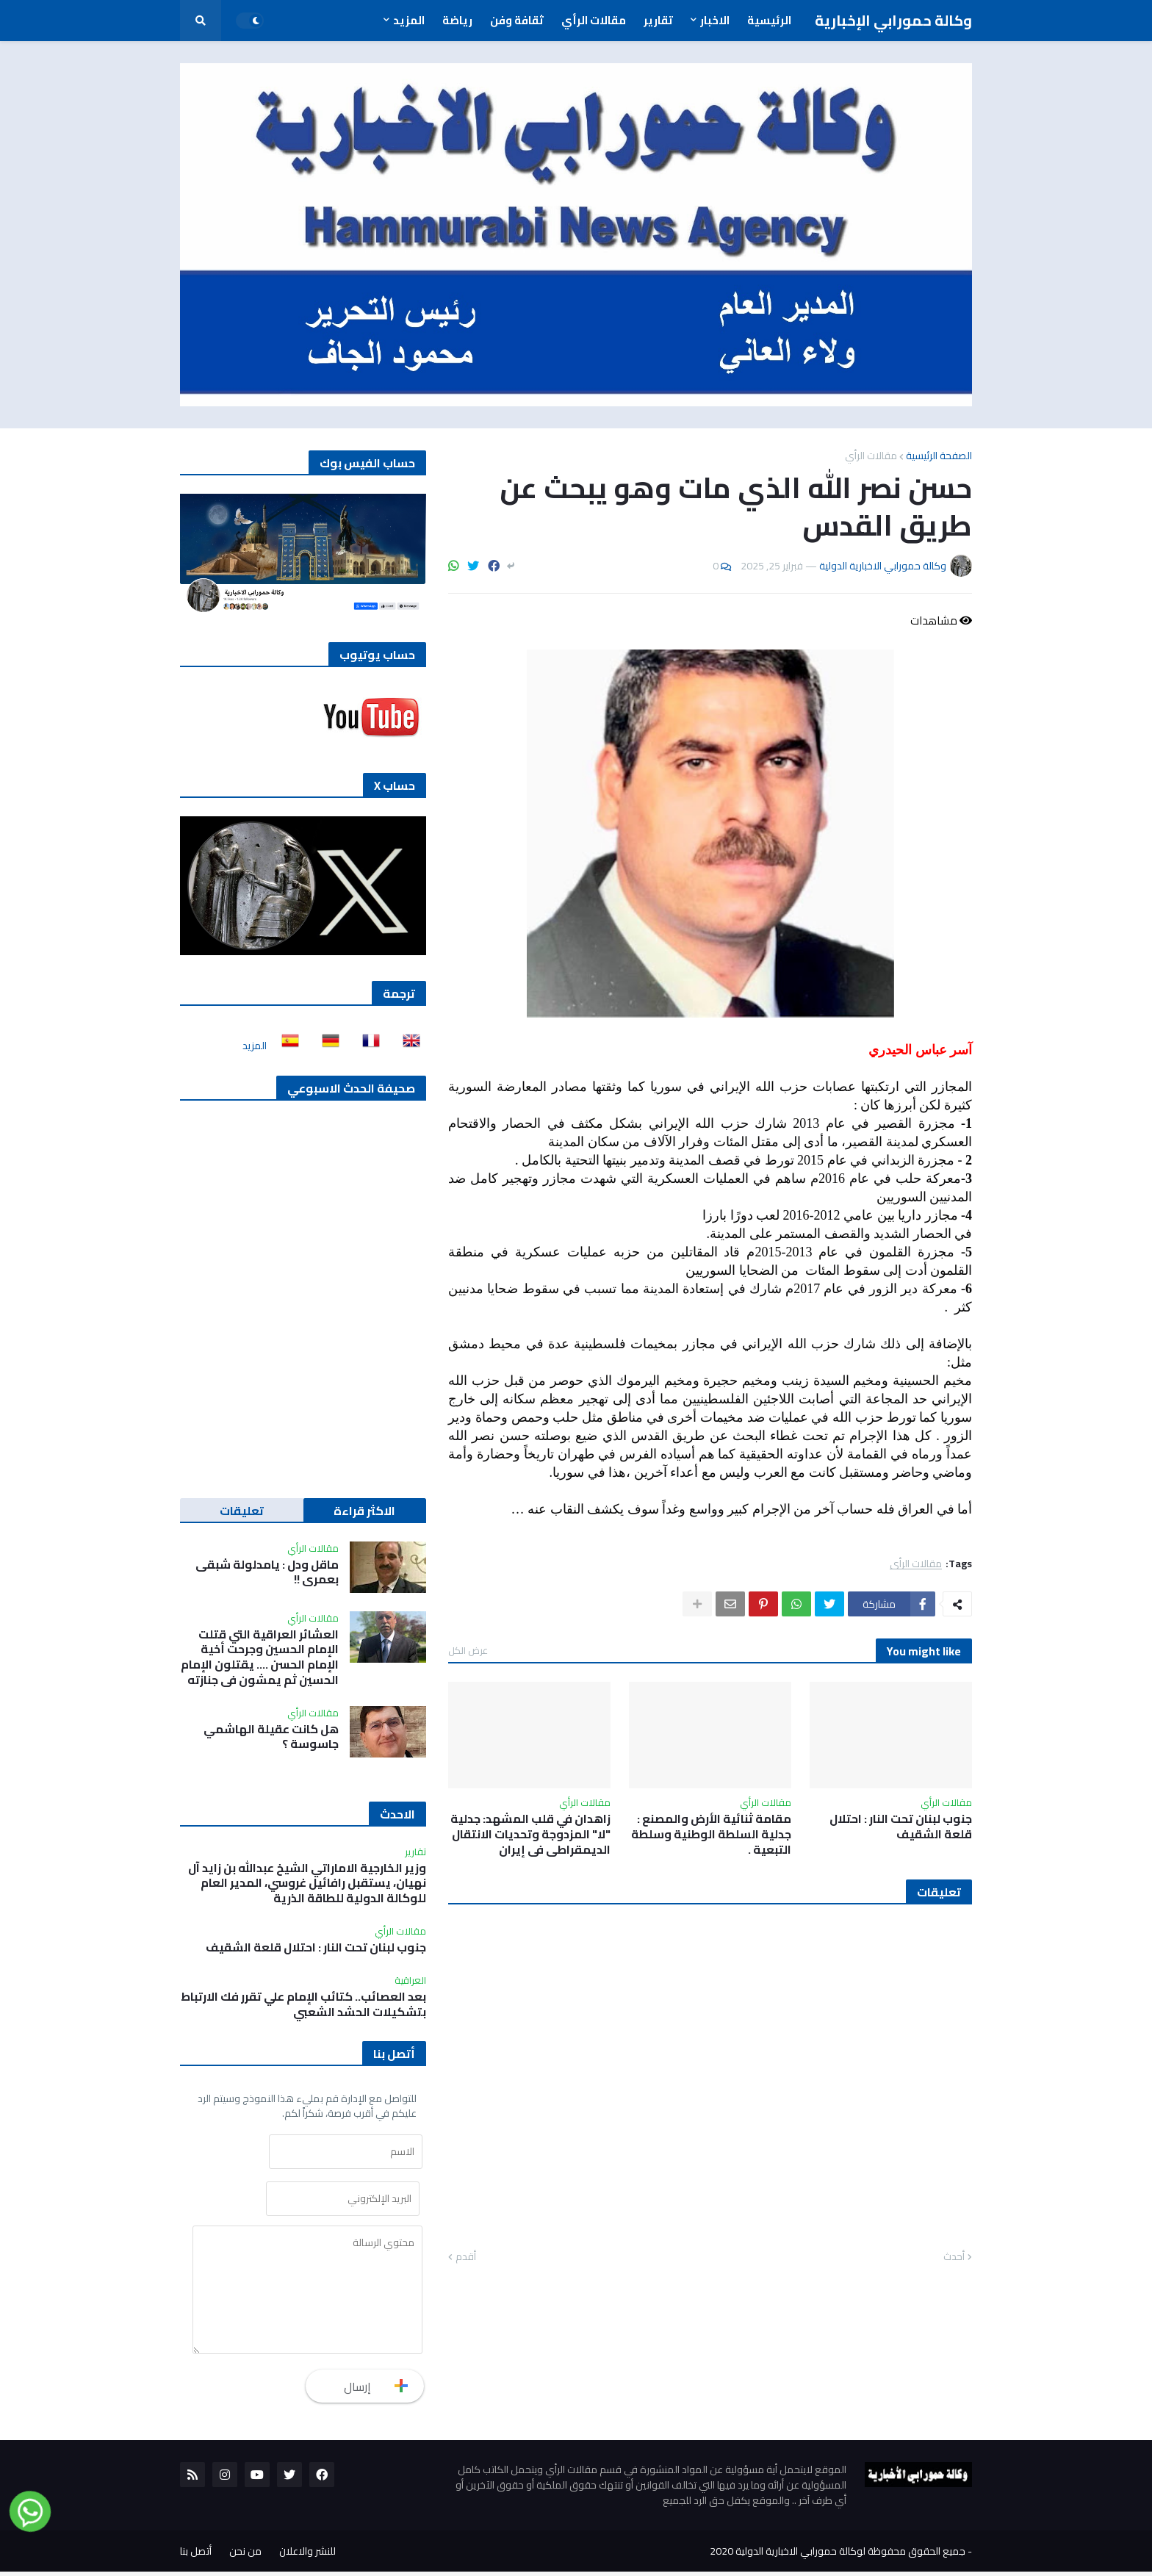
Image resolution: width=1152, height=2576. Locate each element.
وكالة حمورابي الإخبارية (893, 20)
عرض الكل (468, 1650)
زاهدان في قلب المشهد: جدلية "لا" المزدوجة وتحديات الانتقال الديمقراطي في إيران (530, 1834)
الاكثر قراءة (364, 1511)
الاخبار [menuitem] (715, 20)
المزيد (254, 1045)
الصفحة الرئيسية (939, 455)
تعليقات (242, 1511)
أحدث (954, 2257)
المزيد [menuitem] (409, 20)
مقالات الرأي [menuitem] (593, 20)
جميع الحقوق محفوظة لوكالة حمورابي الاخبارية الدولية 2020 (837, 2555)
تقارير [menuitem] (658, 20)
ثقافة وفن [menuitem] (517, 20)
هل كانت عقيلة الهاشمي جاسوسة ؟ (271, 1736)
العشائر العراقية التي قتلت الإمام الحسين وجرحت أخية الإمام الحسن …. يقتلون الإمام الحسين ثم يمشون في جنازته (260, 1657)
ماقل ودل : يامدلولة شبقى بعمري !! (267, 1572)
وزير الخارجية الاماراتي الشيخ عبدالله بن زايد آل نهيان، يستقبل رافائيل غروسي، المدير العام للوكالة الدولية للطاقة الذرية (307, 1883)
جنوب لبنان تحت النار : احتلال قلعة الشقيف (900, 1826)
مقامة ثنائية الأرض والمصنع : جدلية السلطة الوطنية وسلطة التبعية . (711, 1834)
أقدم (466, 2257)
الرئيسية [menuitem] (769, 20)
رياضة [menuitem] (457, 20)
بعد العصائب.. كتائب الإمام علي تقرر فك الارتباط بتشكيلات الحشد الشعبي (303, 2004)
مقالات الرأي (871, 455)
